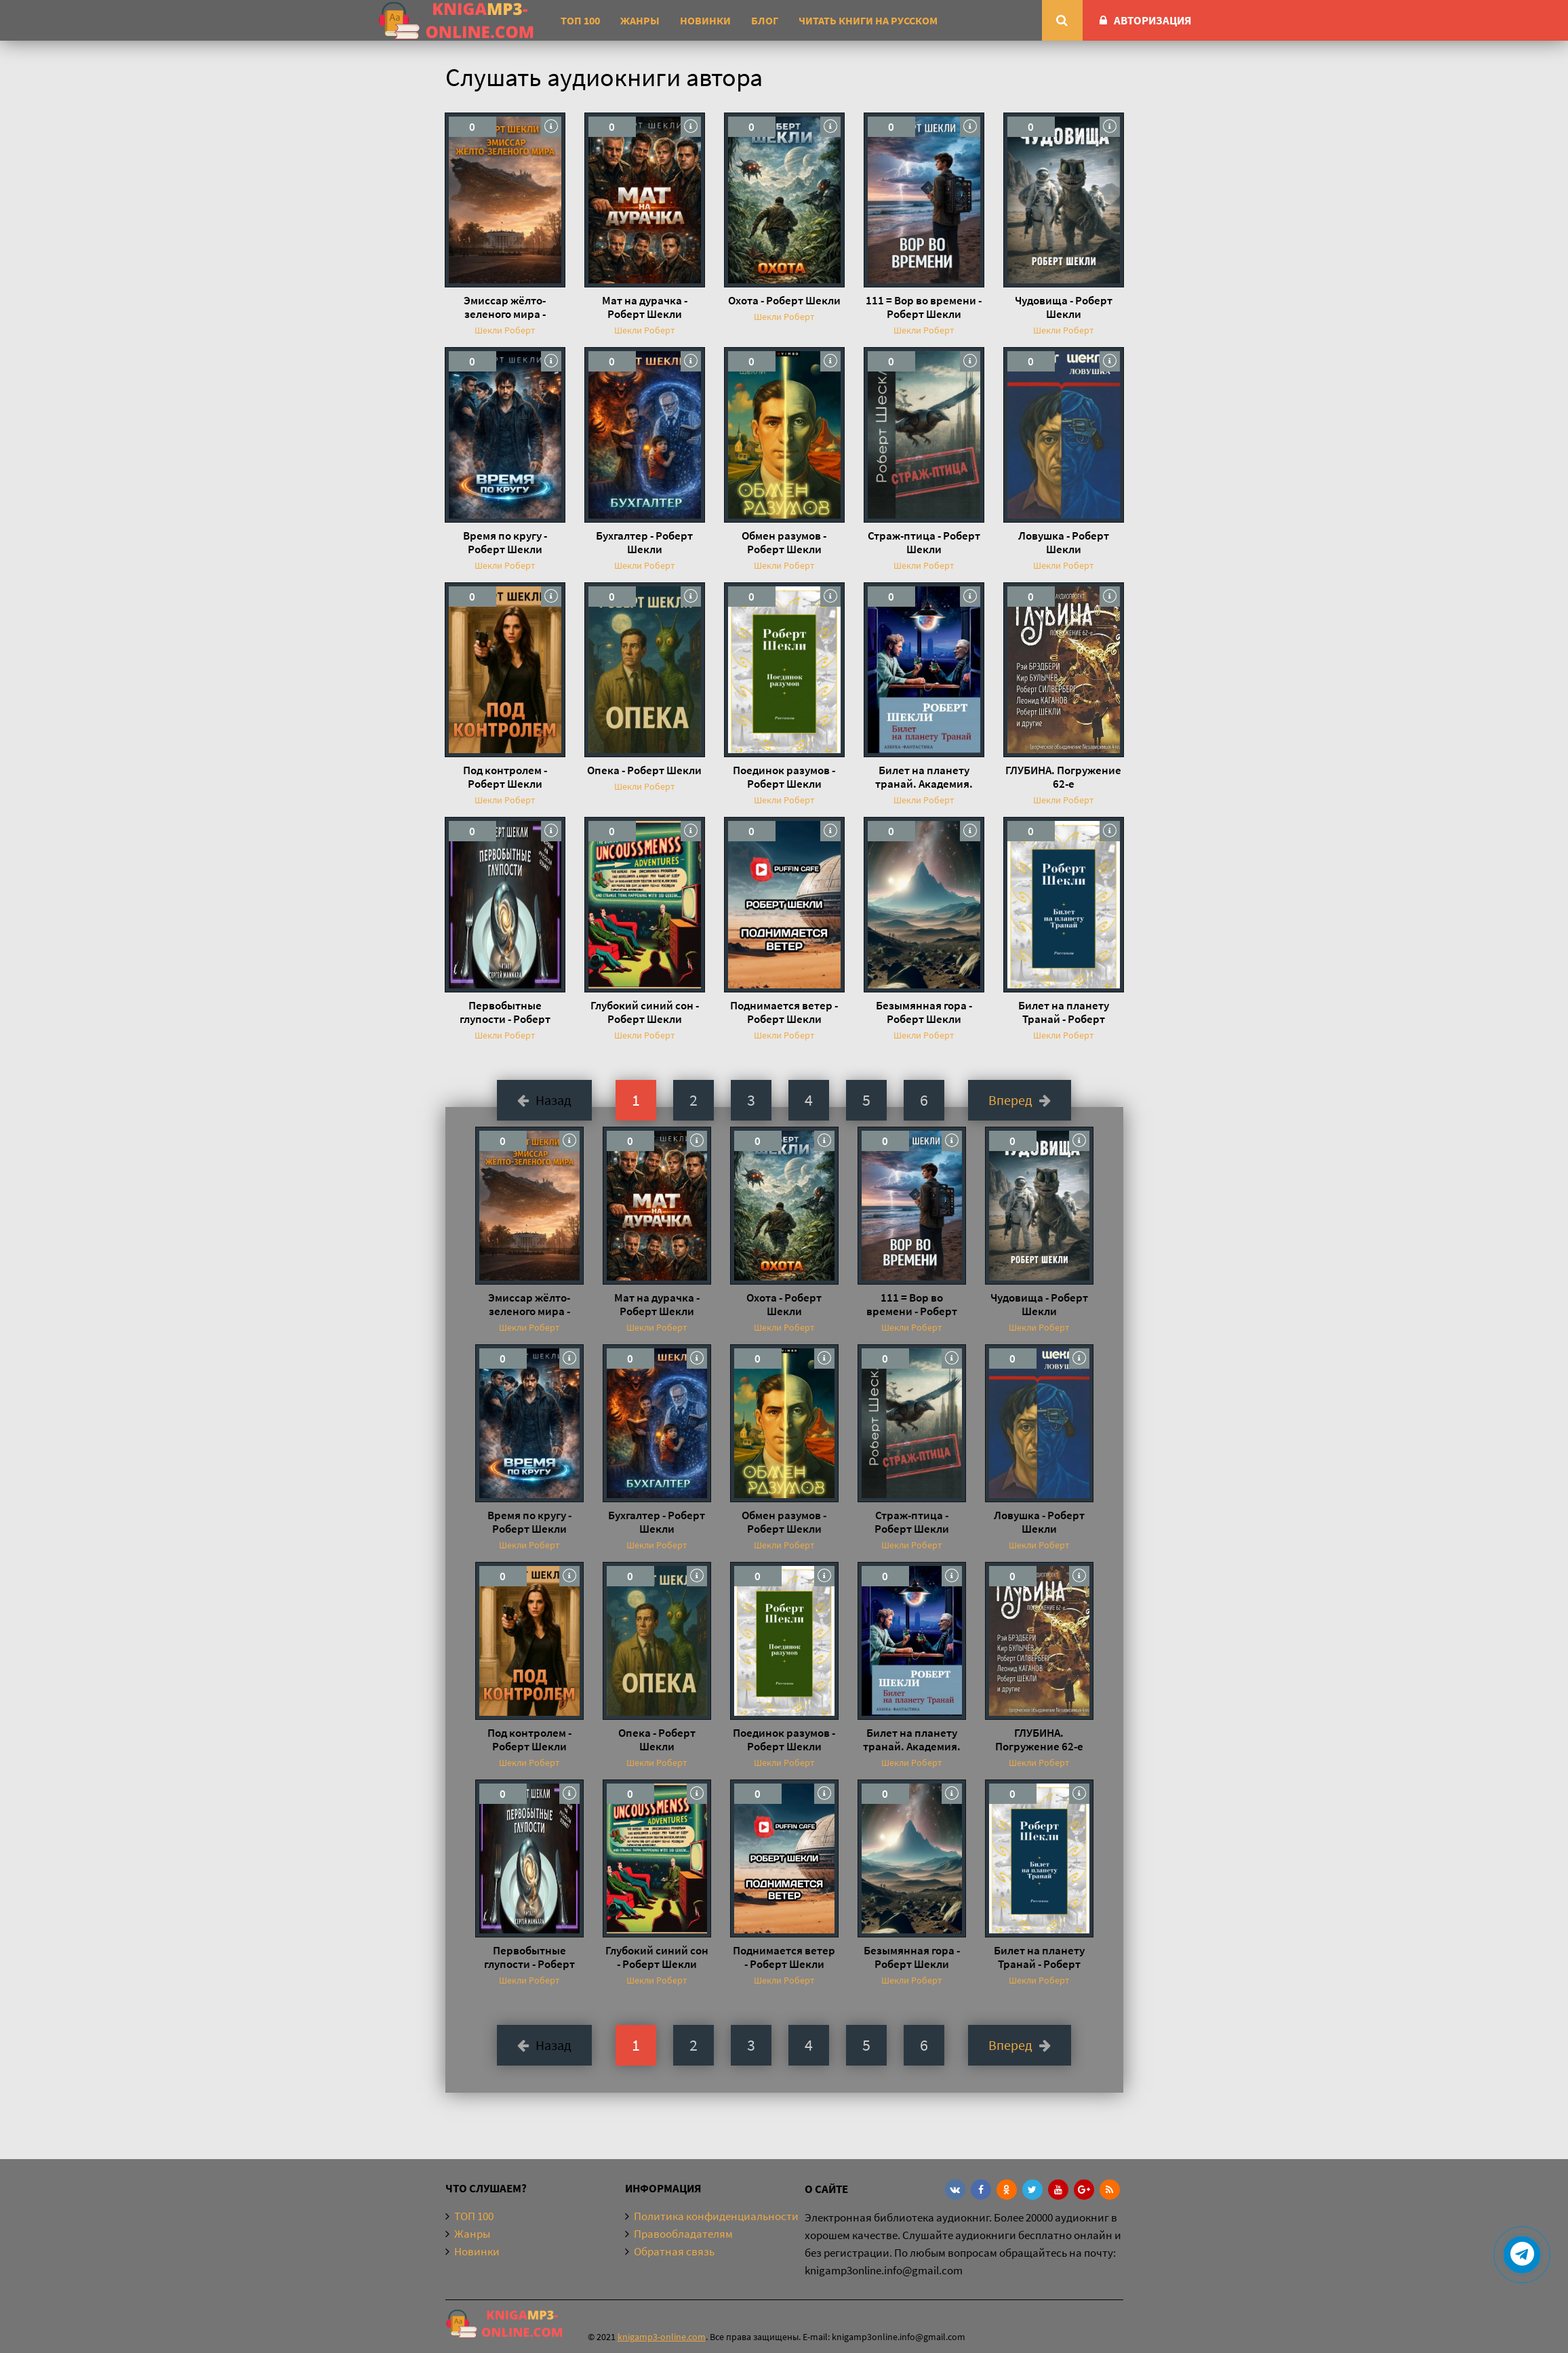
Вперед (1019, 1099)
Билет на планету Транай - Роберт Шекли (1063, 1012)
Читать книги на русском (868, 20)
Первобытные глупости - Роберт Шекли (505, 1012)
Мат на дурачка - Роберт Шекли (644, 307)
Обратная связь (674, 2251)
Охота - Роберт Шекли (784, 300)
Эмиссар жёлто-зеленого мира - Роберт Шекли (505, 307)
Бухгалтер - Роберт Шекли (644, 542)
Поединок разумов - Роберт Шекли (784, 776)
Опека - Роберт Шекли (644, 770)
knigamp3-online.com (662, 2337)
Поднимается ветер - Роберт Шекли (784, 1012)
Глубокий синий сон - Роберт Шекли (644, 1012)
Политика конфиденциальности (716, 2216)
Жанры (640, 20)
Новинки (705, 20)
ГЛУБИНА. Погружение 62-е (1063, 776)
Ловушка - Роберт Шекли (1063, 542)
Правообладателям (683, 2233)
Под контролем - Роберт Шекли (505, 776)
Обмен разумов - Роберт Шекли (784, 542)
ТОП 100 (580, 20)
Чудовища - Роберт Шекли (1063, 307)
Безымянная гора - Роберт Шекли (924, 1012)
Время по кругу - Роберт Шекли (505, 542)
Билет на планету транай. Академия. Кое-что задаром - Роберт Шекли (924, 776)
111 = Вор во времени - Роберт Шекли (924, 307)
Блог (764, 20)
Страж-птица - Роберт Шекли (924, 542)
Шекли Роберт (505, 330)
